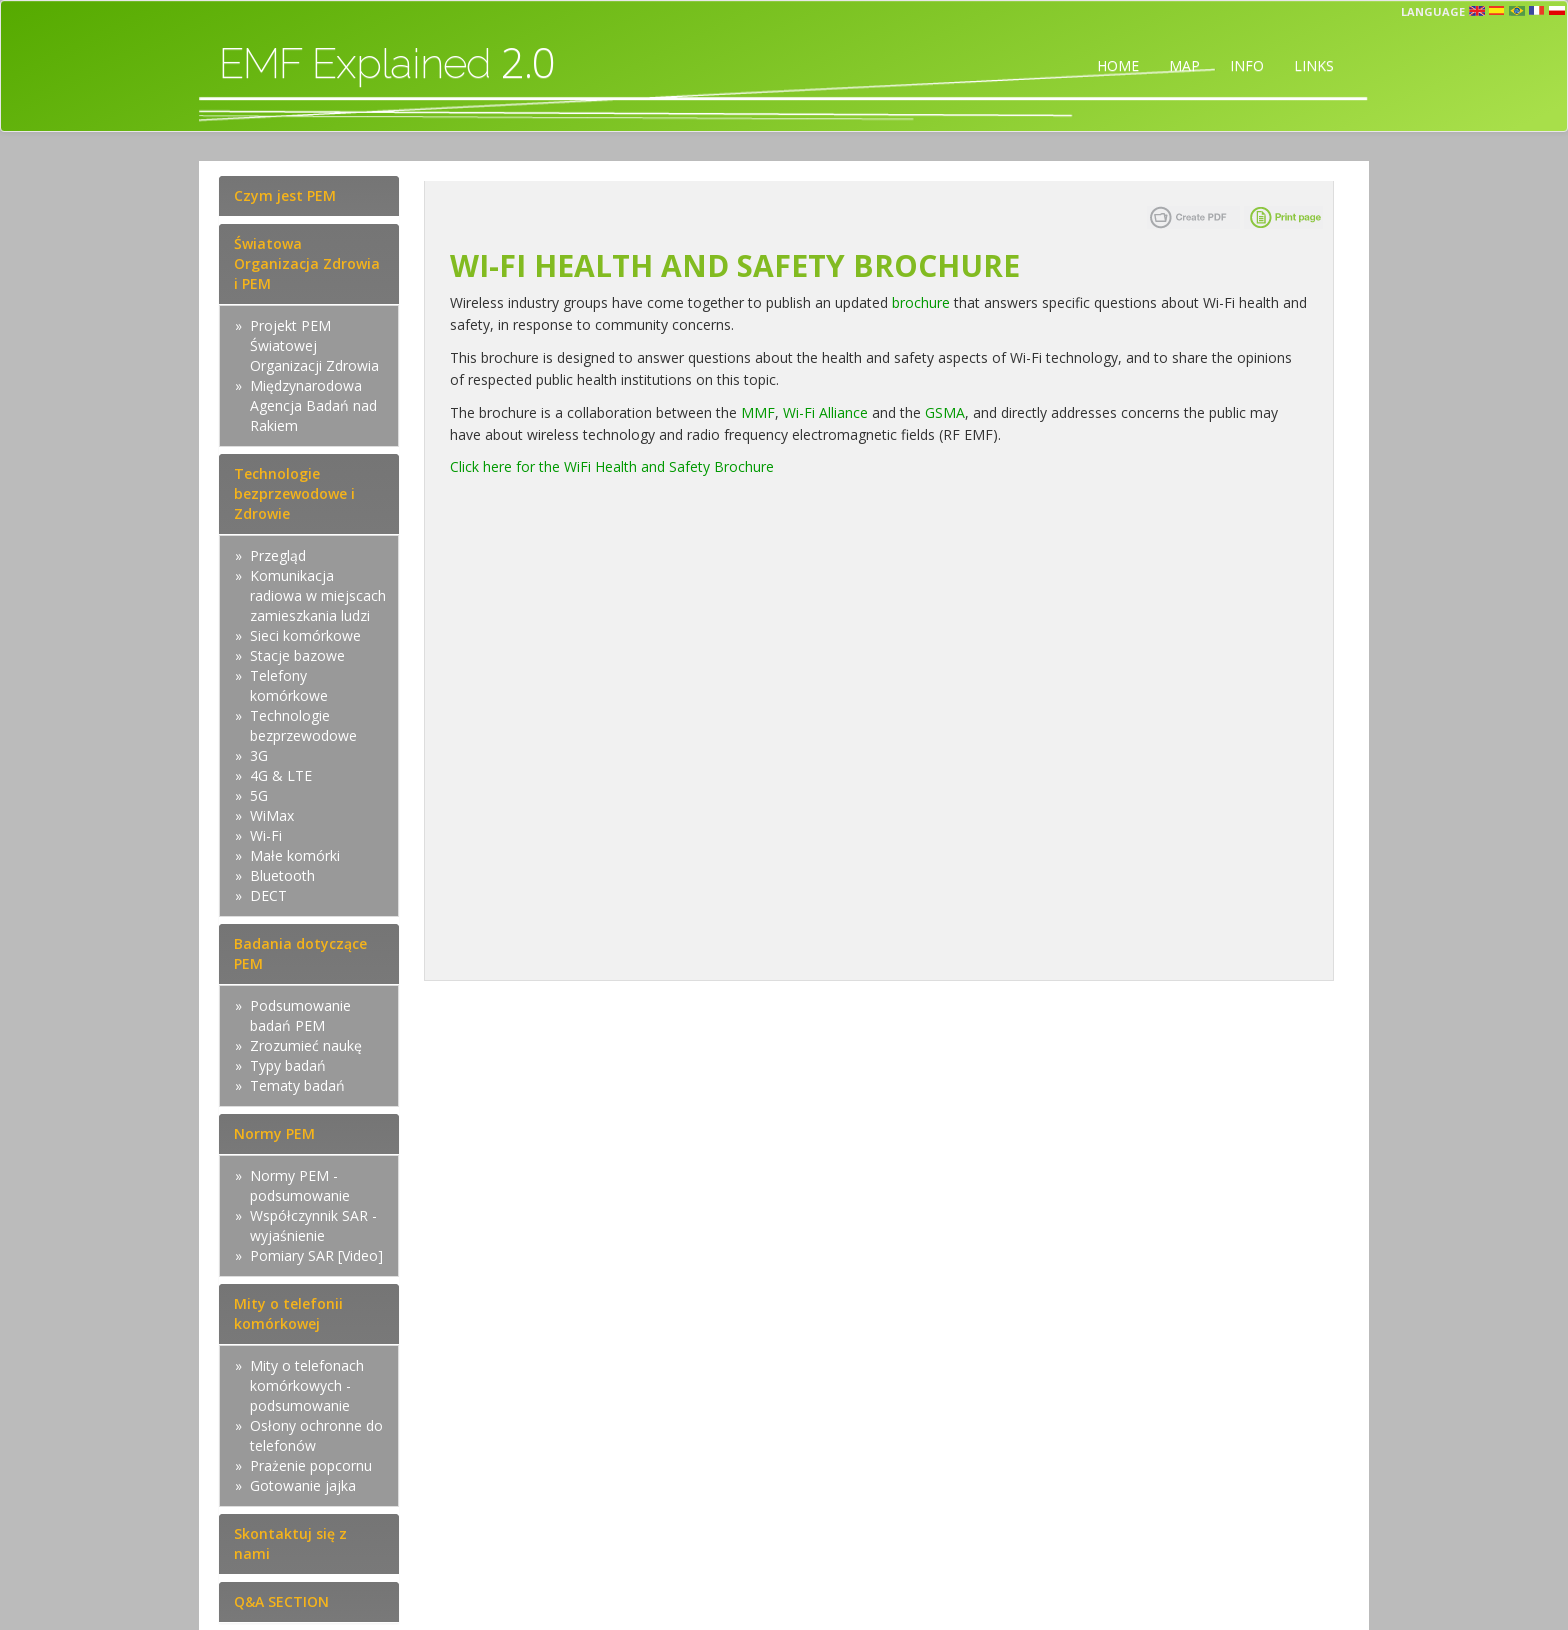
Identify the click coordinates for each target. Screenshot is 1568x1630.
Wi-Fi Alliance (825, 412)
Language (1433, 11)
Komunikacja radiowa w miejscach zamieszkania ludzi (318, 595)
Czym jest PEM (285, 195)
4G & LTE (281, 775)
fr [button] (1537, 11)
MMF (758, 412)
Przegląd (278, 555)
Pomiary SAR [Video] (316, 1255)
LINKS (1314, 65)
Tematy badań (297, 1085)
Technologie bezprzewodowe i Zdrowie (294, 493)
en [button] (1477, 11)
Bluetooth (282, 875)
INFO (1247, 65)
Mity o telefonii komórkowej (288, 1313)
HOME (1118, 65)
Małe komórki (295, 855)
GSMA (945, 412)
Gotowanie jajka (303, 1485)
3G (259, 755)
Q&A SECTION (281, 1601)
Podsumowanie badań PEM (300, 1015)
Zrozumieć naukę (306, 1045)
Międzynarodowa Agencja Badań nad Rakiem (313, 405)
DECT (268, 895)
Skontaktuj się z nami (290, 1543)
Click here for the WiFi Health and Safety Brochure (612, 466)
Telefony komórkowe (289, 685)
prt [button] (1517, 11)
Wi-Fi (266, 835)
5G (259, 795)
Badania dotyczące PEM (300, 953)
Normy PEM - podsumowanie (300, 1185)
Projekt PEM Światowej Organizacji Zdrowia (314, 345)
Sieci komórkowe (305, 635)
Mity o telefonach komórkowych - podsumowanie (307, 1385)
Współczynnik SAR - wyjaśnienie (313, 1225)
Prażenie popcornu (311, 1465)
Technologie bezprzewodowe (303, 725)
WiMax (272, 815)
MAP (1184, 65)
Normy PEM (274, 1133)
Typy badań (288, 1065)
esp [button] (1497, 11)
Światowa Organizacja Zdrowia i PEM (307, 263)
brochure (921, 302)
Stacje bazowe (297, 655)
